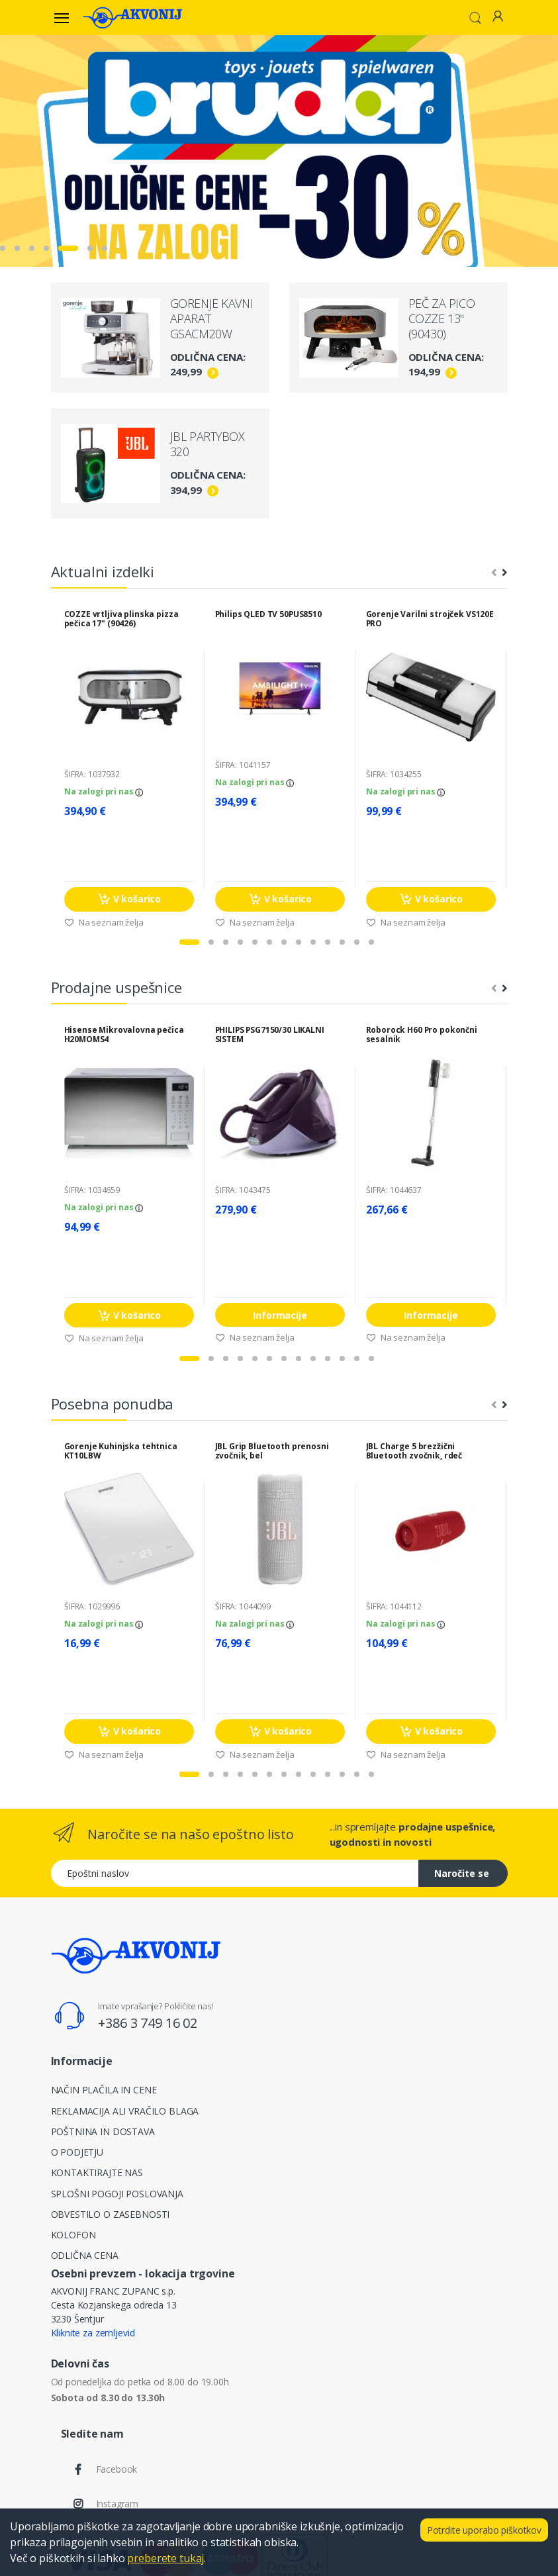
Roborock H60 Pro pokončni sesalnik (421, 1035)
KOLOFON (73, 2234)
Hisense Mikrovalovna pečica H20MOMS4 (124, 1035)
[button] (475, 16)
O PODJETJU (77, 2152)
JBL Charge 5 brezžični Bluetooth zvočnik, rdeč (414, 1451)
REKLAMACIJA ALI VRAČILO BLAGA (125, 2111)
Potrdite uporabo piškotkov (484, 2530)
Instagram (117, 2503)
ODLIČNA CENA (84, 2255)
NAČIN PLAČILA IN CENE (104, 2089)
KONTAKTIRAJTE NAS (97, 2172)
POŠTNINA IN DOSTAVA (103, 2131)
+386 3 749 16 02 (147, 2023)
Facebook (117, 2469)
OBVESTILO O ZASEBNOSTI (110, 2214)
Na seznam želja (104, 922)
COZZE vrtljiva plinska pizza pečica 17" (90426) (121, 619)
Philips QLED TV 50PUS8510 (268, 614)
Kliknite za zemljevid (93, 2332)
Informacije (279, 1315)
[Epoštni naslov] (235, 1873)
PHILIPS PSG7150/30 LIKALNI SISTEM (269, 1035)
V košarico (128, 899)
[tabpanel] (279, 151)
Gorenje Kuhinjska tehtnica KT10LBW (120, 1451)
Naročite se (461, 1873)
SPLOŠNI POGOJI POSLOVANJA (117, 2193)
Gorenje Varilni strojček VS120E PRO (430, 619)
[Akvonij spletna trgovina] (132, 17)
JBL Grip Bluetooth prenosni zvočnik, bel (272, 1451)
